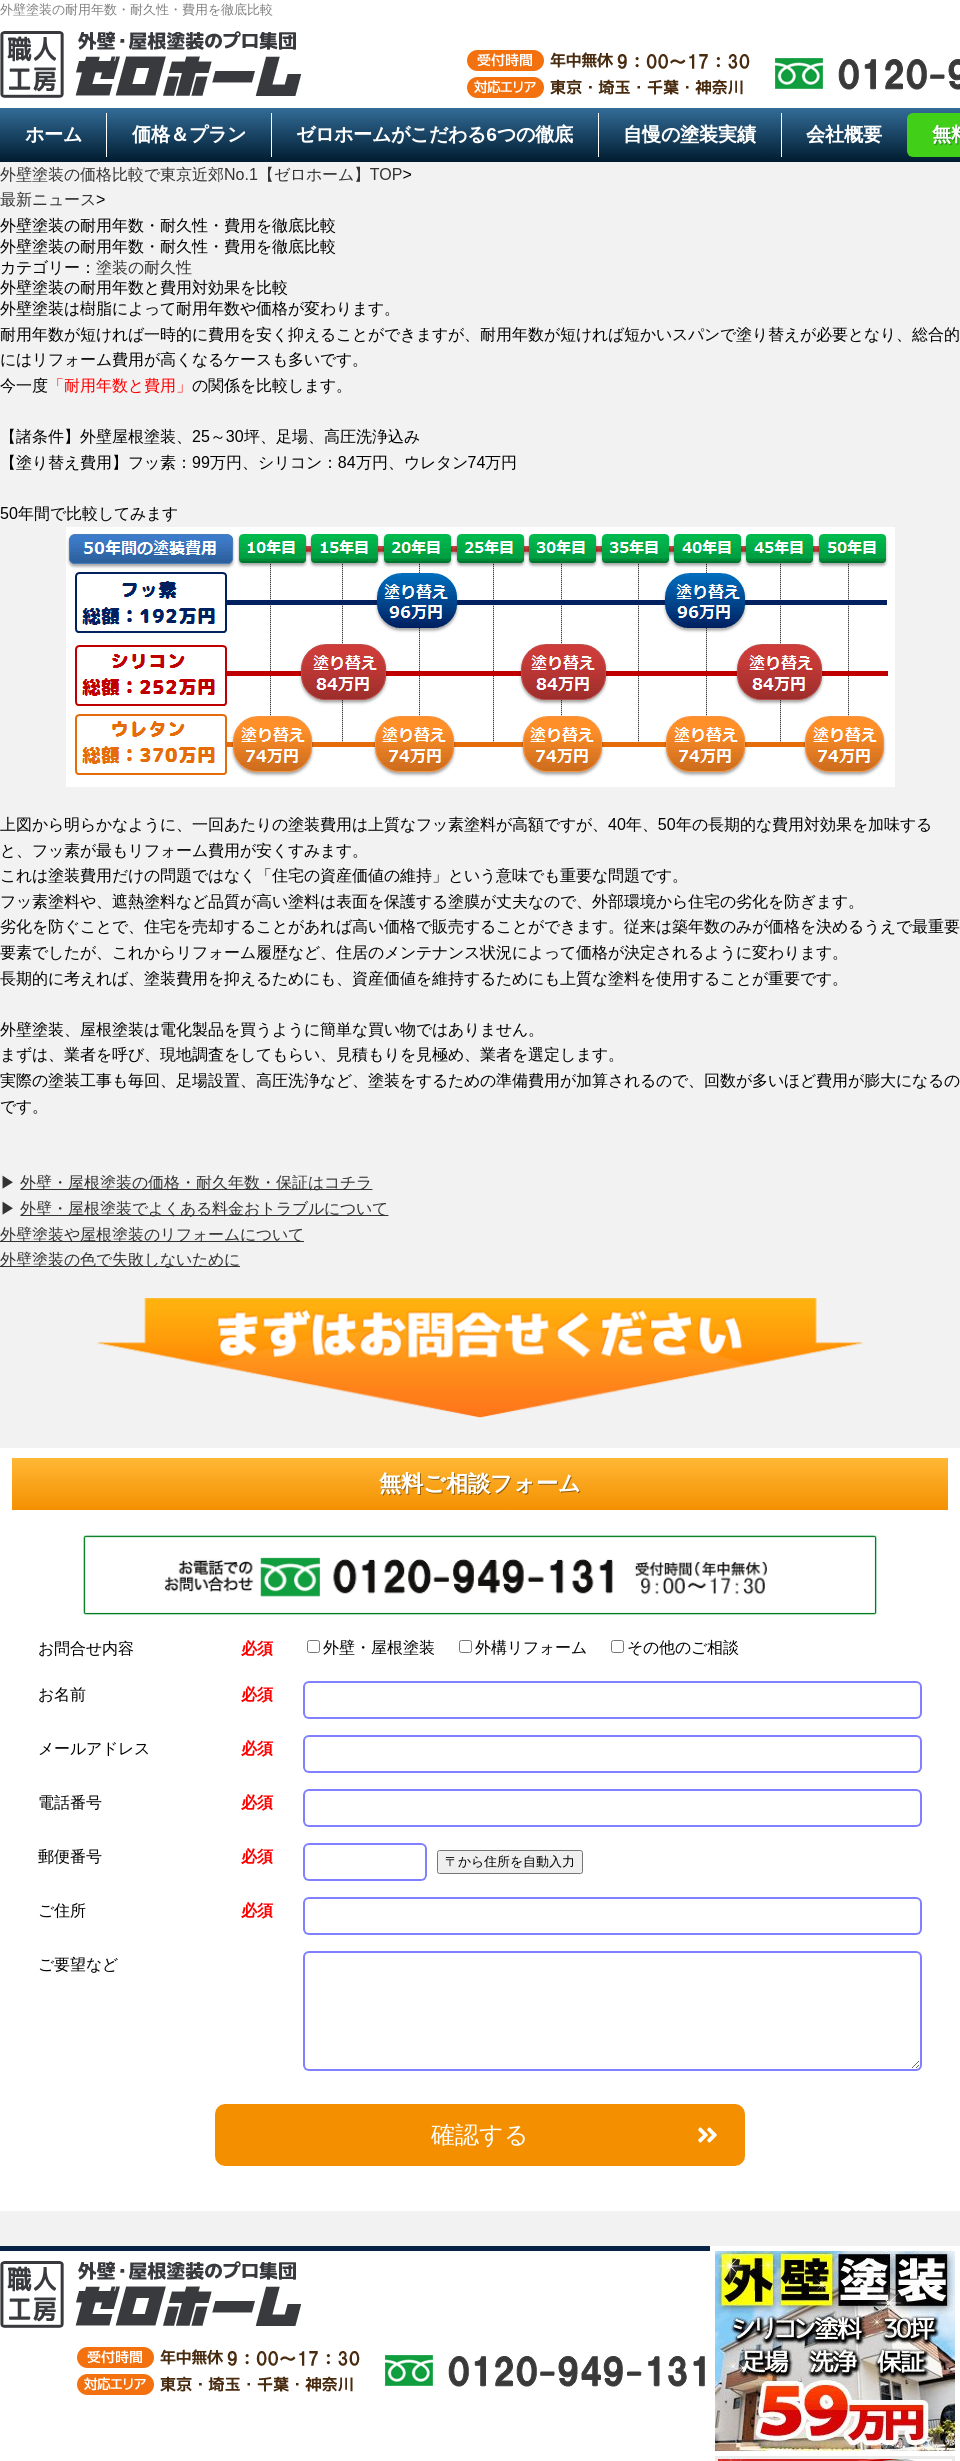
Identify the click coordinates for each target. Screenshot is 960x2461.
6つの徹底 (434, 134)
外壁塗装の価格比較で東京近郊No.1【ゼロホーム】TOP (201, 174)
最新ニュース (48, 199)
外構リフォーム (523, 1647)
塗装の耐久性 (144, 267)
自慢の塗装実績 (689, 134)
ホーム (53, 134)
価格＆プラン (189, 134)
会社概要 (844, 134)
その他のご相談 (675, 1647)
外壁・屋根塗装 (371, 1647)
